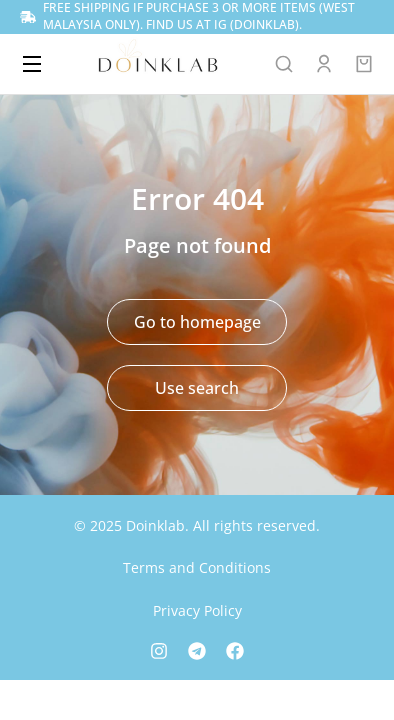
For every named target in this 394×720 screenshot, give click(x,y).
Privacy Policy (197, 610)
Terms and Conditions (197, 567)
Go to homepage (197, 322)
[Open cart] (364, 64)
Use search (197, 388)
